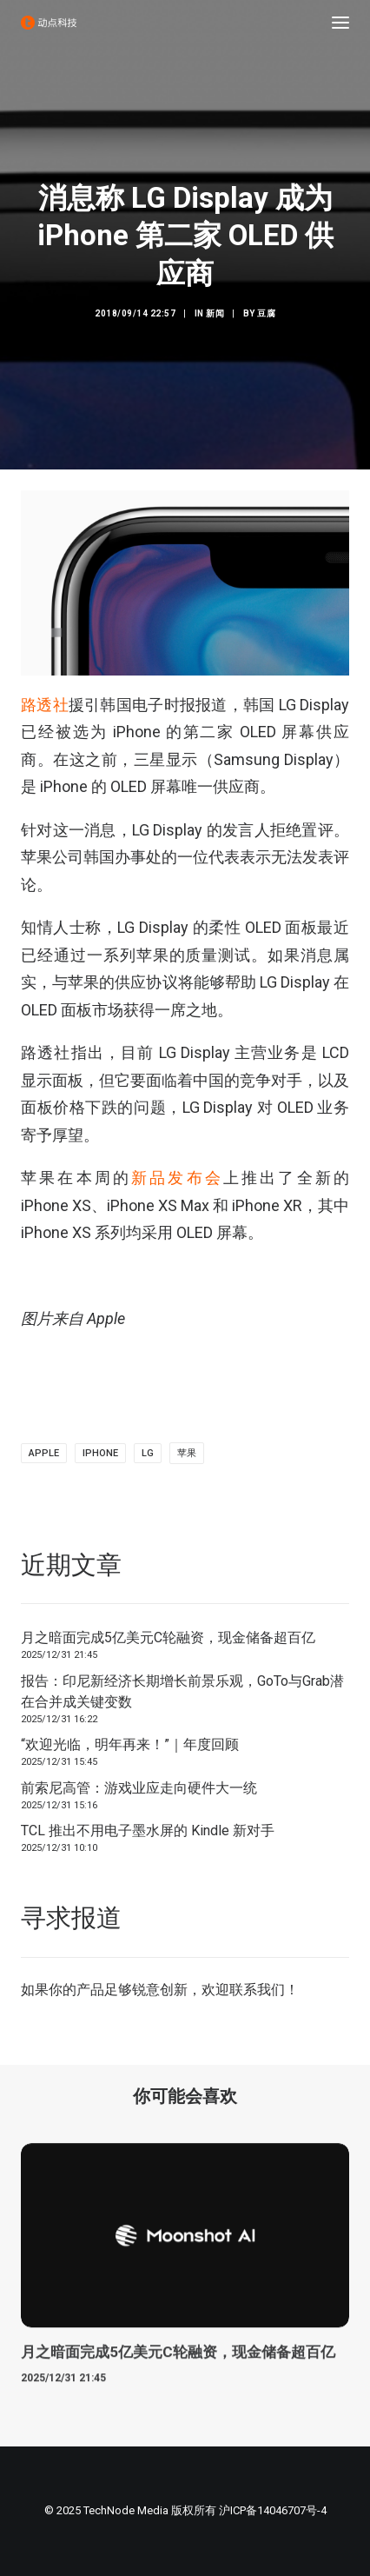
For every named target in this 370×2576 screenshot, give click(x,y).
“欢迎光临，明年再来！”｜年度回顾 (130, 1744)
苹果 (186, 1453)
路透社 (45, 705)
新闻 (215, 313)
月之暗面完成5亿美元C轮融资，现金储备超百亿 (168, 1637)
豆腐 (266, 313)
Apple (44, 1453)
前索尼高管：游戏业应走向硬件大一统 (139, 1788)
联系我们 (257, 1989)
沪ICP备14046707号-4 (273, 2510)
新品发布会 (177, 1177)
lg (148, 1453)
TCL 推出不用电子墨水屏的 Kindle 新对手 (147, 1830)
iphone (100, 1453)
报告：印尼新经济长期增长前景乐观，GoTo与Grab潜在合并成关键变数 (182, 1691)
